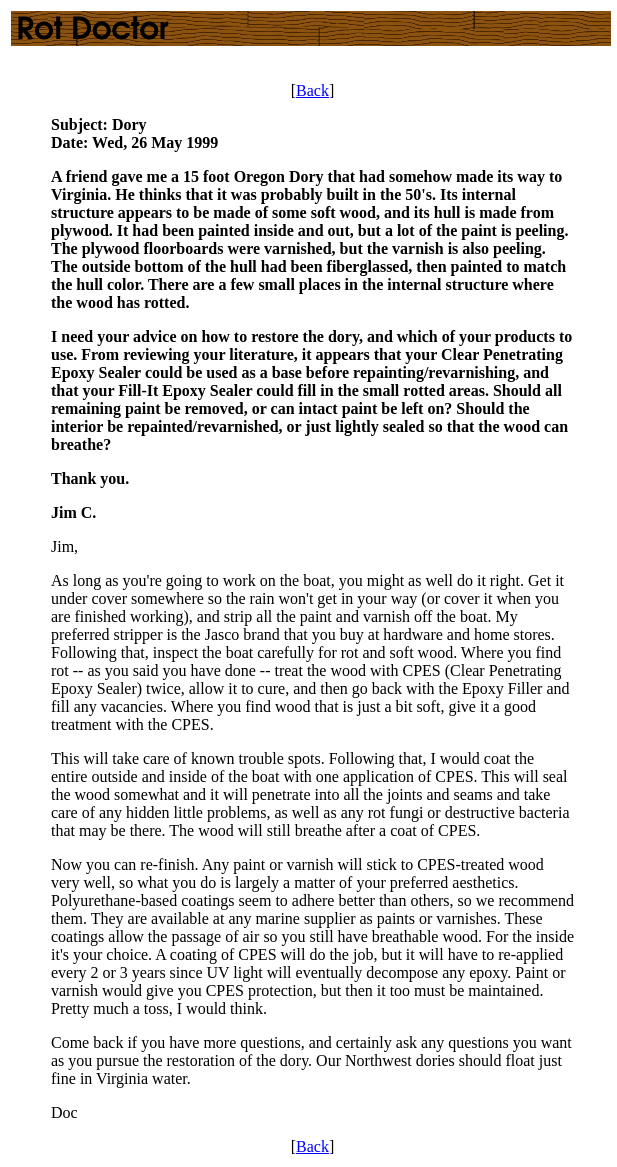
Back (312, 90)
